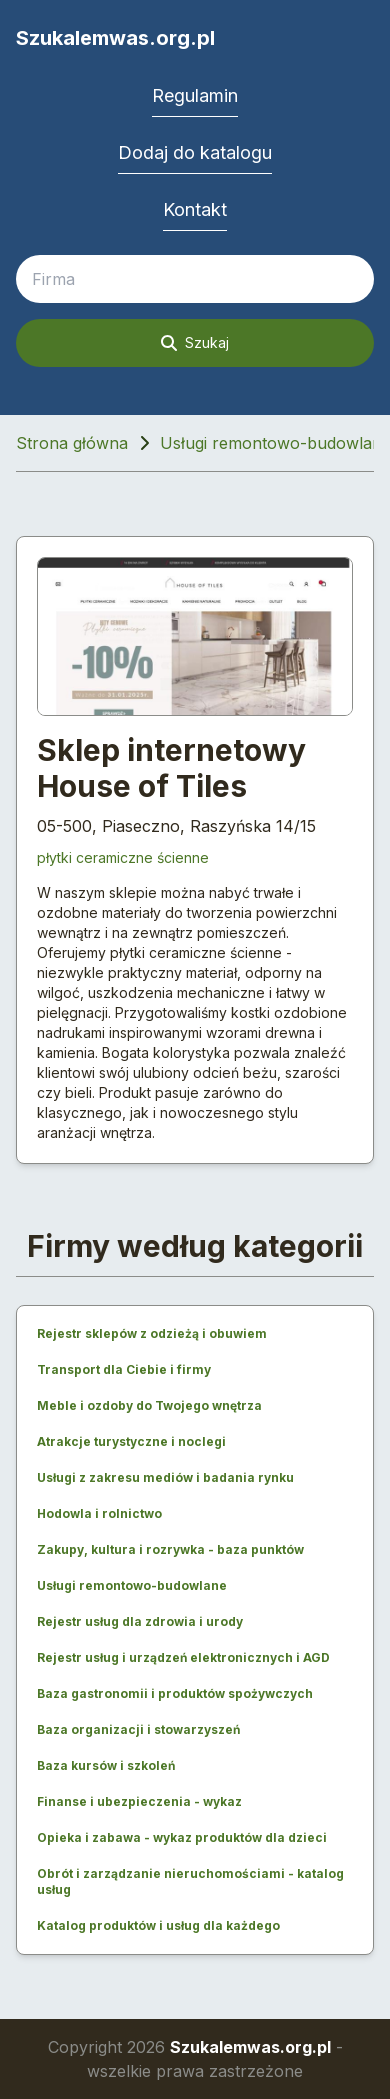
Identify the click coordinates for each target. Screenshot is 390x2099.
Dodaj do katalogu (195, 152)
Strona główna (72, 443)
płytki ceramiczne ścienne (123, 857)
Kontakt (195, 209)
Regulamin (195, 95)
